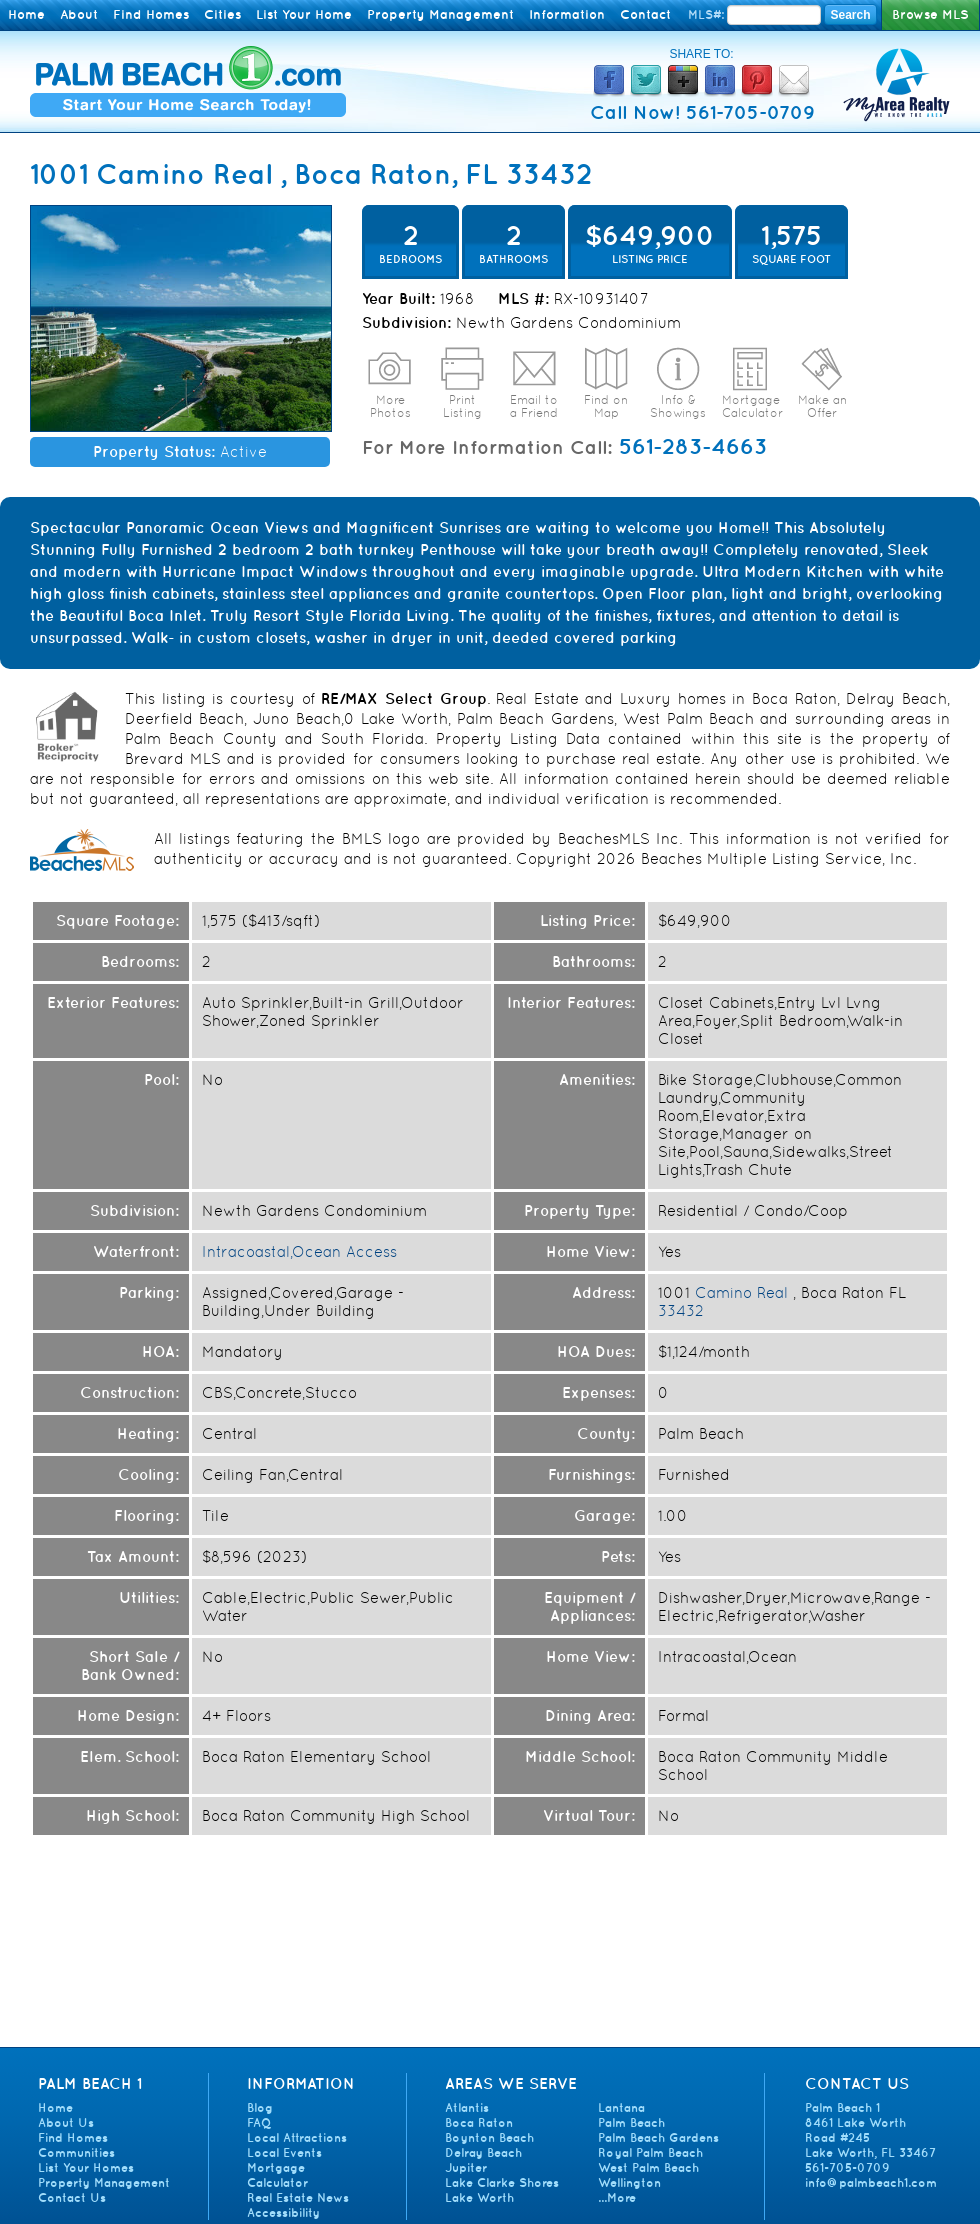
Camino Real (184, 173)
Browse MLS (930, 14)
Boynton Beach (489, 2137)
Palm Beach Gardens (658, 2137)
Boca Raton (479, 2122)
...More (617, 2197)
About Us (66, 2122)
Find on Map (606, 406)
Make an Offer (822, 406)
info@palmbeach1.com (871, 2182)
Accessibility (283, 2212)
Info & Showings (678, 406)
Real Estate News (298, 2197)
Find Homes (151, 14)
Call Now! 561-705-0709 (702, 112)
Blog (260, 2107)
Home (26, 14)
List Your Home (304, 14)
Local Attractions (297, 2137)
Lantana (621, 2107)
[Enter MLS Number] (774, 15)
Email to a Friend (534, 406)
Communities (76, 2152)
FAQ (259, 2122)
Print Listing (462, 406)
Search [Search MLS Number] (850, 15)
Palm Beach (631, 2122)
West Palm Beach (648, 2167)
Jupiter (466, 2167)
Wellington (629, 2182)
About (79, 14)
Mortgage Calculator (752, 406)
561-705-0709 (847, 2167)
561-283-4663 (693, 446)
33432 (549, 173)
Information (567, 14)
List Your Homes (86, 2167)
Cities (222, 14)
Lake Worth (479, 2197)
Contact (645, 14)
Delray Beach (483, 2152)
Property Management (440, 14)
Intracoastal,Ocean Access (299, 1251)
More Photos (390, 406)
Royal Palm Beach (650, 2152)
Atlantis (467, 2107)
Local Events (284, 2152)
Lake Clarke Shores (502, 2182)
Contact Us (72, 2197)
